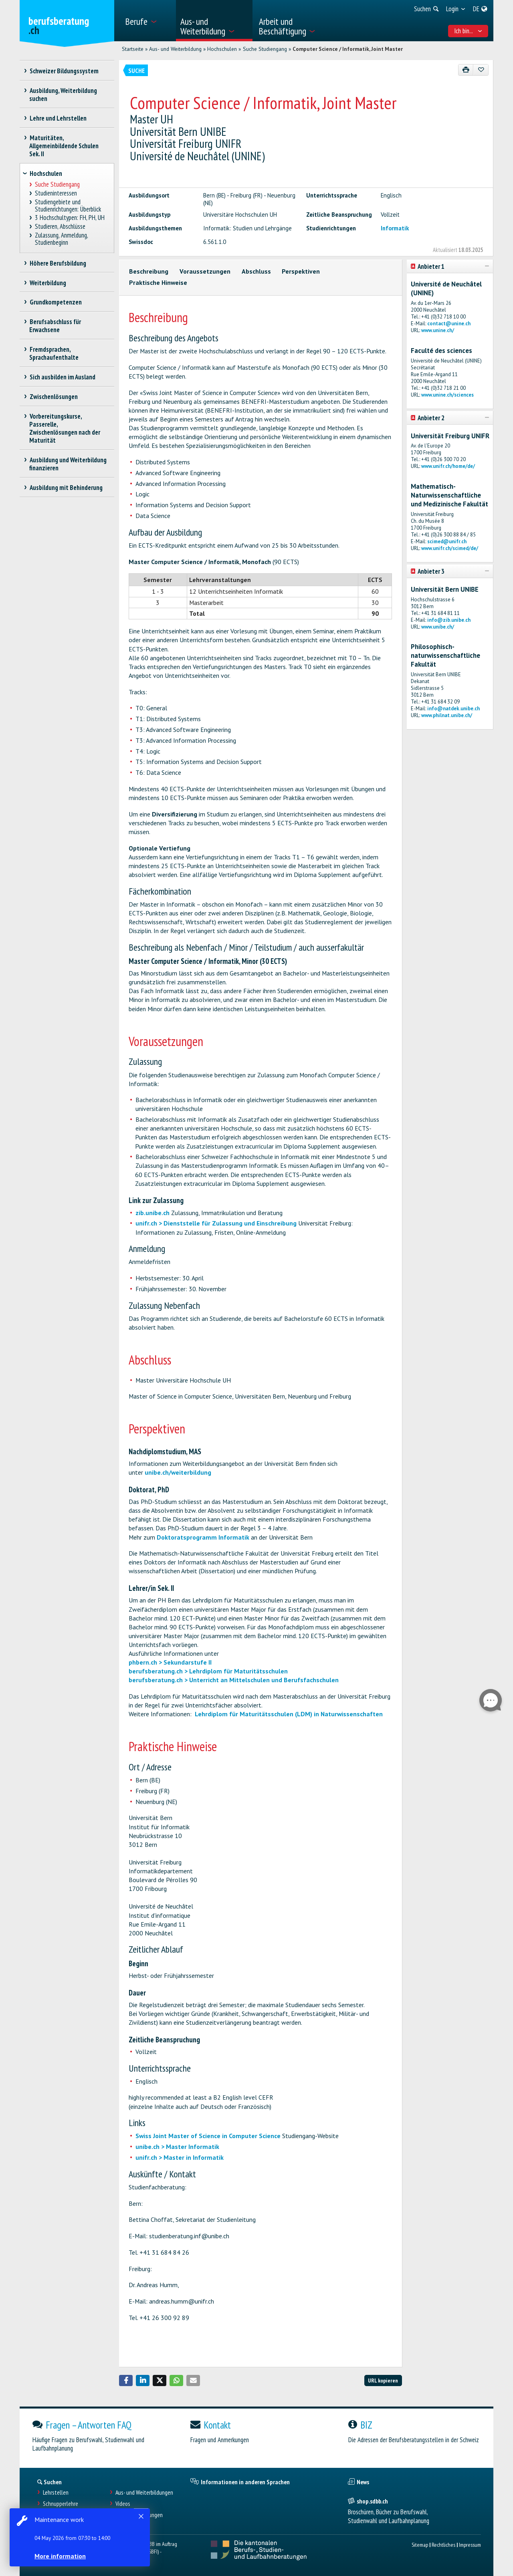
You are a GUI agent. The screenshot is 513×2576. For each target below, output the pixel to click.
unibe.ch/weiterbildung (178, 1472)
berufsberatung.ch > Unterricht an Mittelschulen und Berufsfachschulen (234, 1680)
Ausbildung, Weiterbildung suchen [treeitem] (63, 94)
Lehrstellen (56, 2492)
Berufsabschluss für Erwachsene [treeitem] (55, 325)
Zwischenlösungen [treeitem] (53, 396)
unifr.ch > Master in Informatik (179, 2157)
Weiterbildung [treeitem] (47, 282)
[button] (126, 2380)
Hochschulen (222, 48)
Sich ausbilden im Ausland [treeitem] (62, 377)
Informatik (395, 228)
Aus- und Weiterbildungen (144, 2492)
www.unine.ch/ (437, 330)
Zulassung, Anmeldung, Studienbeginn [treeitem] (61, 239)
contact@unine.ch (449, 323)
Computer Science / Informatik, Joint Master (348, 48)
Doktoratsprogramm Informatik (203, 1537)
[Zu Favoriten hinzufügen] (480, 70)
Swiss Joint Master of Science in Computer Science (208, 2136)
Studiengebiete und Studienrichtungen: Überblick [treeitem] (68, 206)
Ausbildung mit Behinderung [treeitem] (66, 487)
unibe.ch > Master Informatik (177, 2147)
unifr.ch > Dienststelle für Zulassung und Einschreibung (216, 1223)
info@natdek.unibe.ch (453, 708)
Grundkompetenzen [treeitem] (55, 302)
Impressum (470, 2544)
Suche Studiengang (265, 48)
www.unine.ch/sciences (447, 394)
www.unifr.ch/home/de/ (448, 466)
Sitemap (420, 2544)
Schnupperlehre (60, 2503)
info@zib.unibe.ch (449, 620)
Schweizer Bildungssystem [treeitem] (64, 71)
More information (60, 2556)
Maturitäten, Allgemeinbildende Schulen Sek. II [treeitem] (64, 145)
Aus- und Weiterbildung (175, 48)
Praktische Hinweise (158, 282)
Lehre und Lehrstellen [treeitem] (58, 118)
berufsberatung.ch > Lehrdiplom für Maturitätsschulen (208, 1671)
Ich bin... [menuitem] (468, 30)
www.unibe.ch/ (437, 626)
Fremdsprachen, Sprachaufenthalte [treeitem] (54, 353)
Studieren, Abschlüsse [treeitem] (60, 226)
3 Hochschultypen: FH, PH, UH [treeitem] (70, 218)
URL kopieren (383, 2380)
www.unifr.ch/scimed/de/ (449, 548)
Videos (122, 2503)
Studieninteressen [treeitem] (56, 193)
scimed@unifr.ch (447, 541)
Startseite (132, 48)
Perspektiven (301, 271)
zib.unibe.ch (152, 1213)
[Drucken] (465, 70)
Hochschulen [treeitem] (46, 173)
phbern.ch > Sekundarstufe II (170, 1662)
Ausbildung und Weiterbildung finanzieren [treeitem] (68, 464)
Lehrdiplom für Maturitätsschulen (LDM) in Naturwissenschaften (289, 1714)
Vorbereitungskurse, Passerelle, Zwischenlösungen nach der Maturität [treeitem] (64, 428)
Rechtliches (443, 2544)
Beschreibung (148, 271)
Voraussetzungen (205, 271)
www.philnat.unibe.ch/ (446, 715)
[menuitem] (147, 20)
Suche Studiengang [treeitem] (57, 184)
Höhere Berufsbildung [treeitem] (57, 263)
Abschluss (256, 271)
